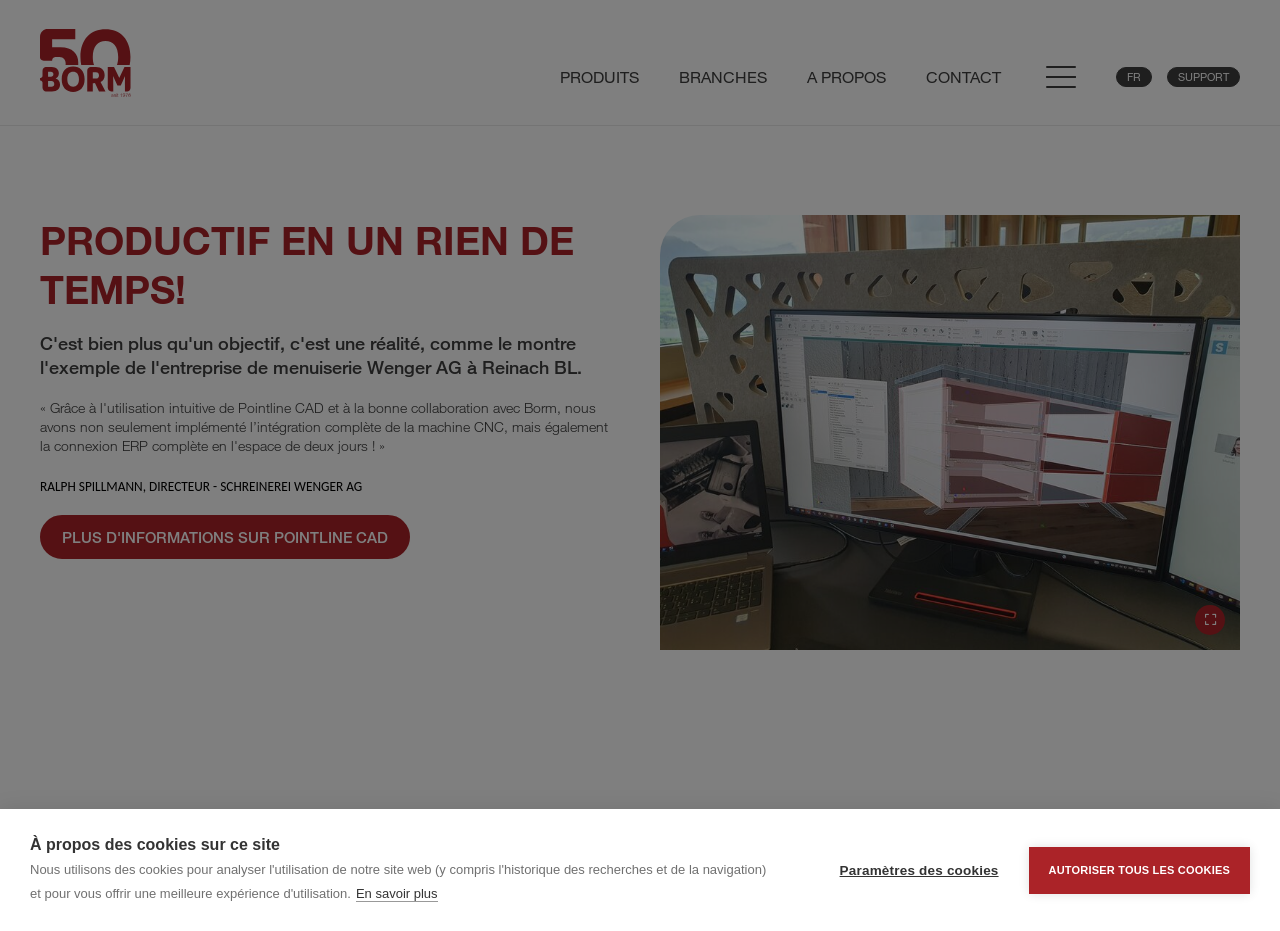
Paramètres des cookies (919, 870)
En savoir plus (397, 893)
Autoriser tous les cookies (1139, 870)
